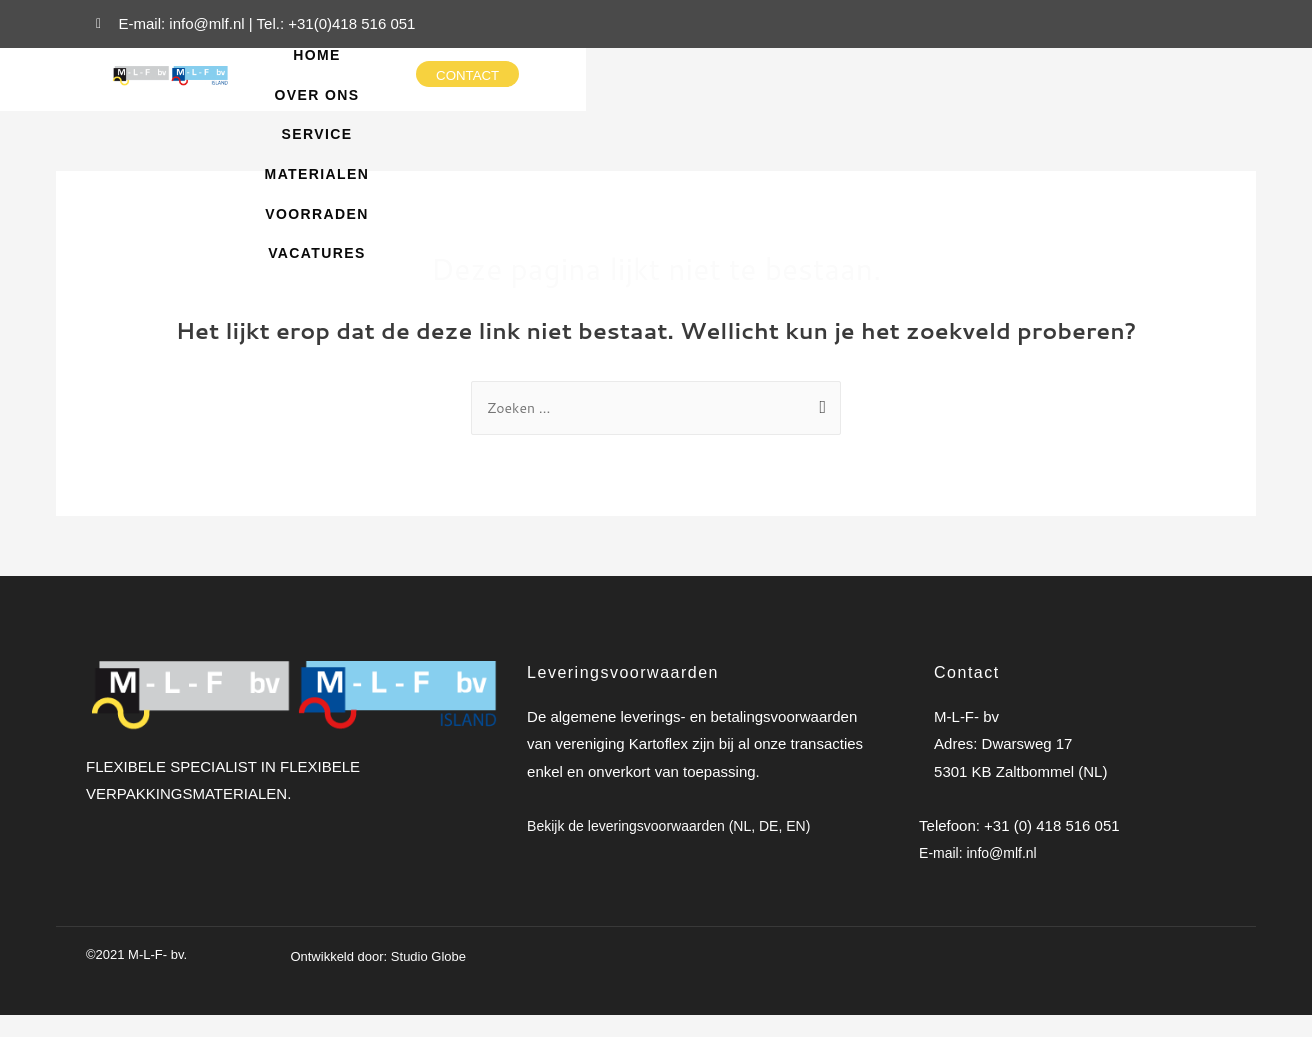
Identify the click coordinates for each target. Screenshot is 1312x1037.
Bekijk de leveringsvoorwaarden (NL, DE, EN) (678, 846)
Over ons (649, 65)
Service (757, 65)
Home (553, 65)
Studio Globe (428, 979)
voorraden (665, 105)
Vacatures (796, 105)
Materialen (875, 65)
